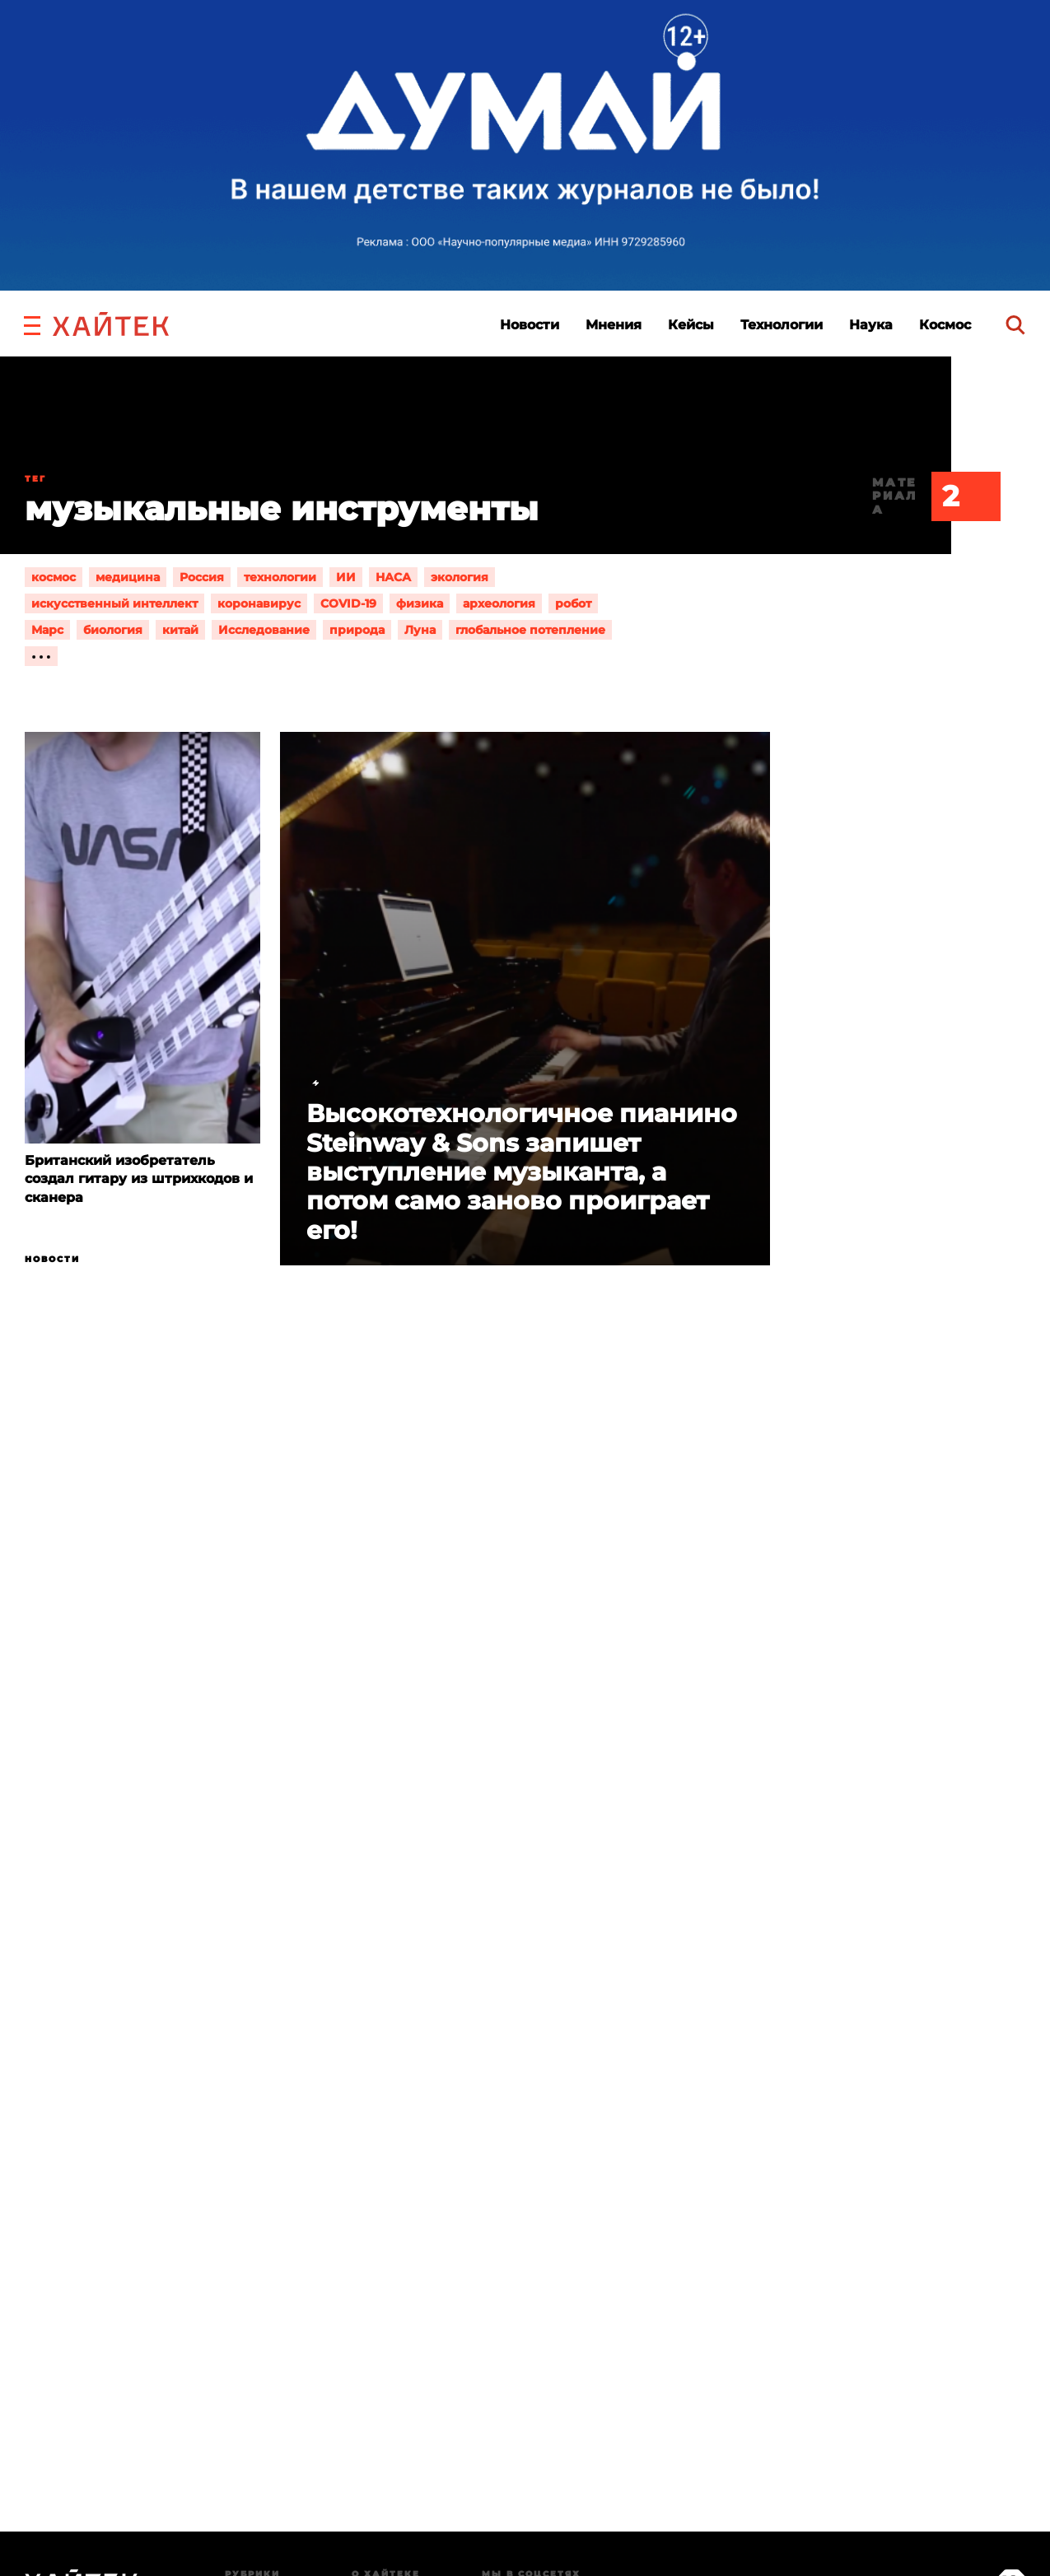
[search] (1015, 324)
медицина (128, 577)
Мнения (614, 325)
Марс (47, 629)
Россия (202, 577)
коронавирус (259, 603)
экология (459, 577)
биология (112, 629)
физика (419, 603)
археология (499, 603)
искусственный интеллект (114, 603)
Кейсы (691, 325)
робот (573, 603)
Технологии (781, 325)
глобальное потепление (530, 629)
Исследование (264, 629)
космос (53, 577)
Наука (871, 325)
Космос (945, 325)
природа (357, 629)
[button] (32, 323)
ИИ (346, 577)
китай (180, 629)
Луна (420, 629)
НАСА (393, 577)
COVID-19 (348, 603)
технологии (280, 577)
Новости (529, 325)
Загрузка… (525, 2108)
